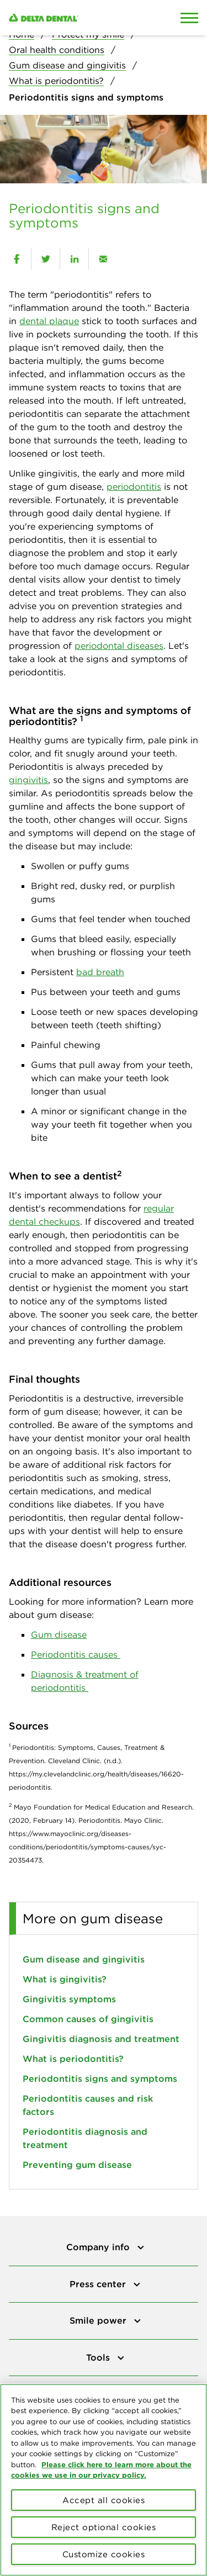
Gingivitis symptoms (69, 1998)
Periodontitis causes (75, 1654)
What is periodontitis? (56, 80)
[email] (103, 259)
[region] (103, 2480)
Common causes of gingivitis (88, 2018)
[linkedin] (74, 259)
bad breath (100, 971)
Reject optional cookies (103, 2527)
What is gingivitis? (65, 1979)
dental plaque (49, 320)
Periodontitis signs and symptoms (100, 2078)
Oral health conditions (56, 49)
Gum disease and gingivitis (67, 65)
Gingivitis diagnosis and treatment (101, 2038)
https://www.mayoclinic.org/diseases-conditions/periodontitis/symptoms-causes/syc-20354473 (87, 1846)
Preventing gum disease (77, 2164)
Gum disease (59, 1634)
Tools (99, 2357)
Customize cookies (103, 2554)
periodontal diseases (119, 645)
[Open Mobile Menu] (189, 17)
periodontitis (134, 486)
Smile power (99, 2320)
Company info (99, 2246)
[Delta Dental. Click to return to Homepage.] (77, 18)
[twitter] (45, 259)
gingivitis (28, 779)
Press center (99, 2283)
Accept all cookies (103, 2500)
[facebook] (16, 259)
